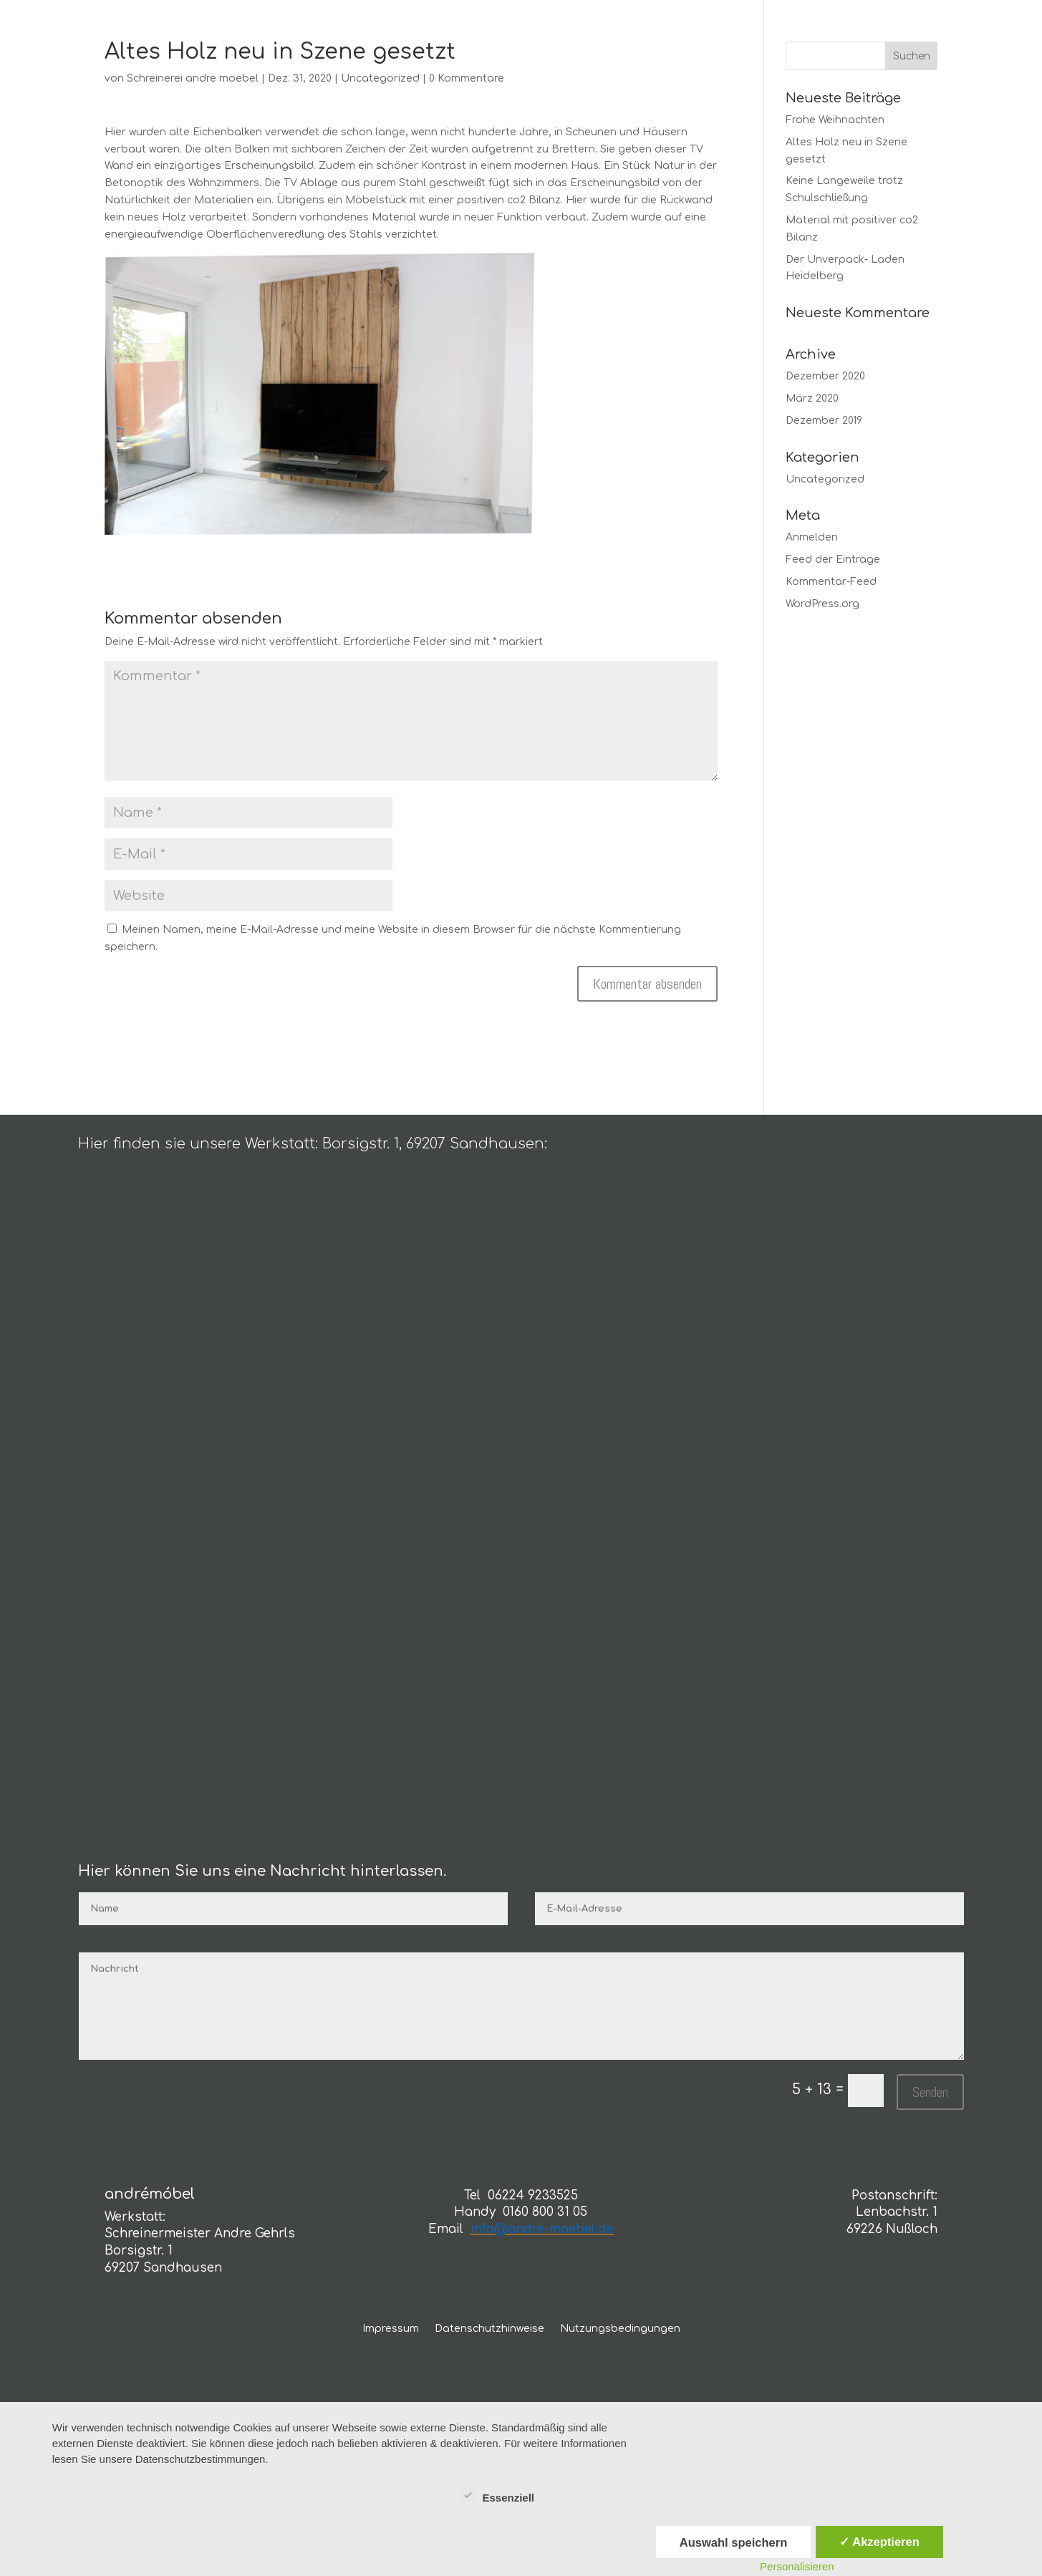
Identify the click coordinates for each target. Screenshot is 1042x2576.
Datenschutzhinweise (489, 2329)
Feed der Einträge (833, 559)
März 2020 (812, 398)
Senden (930, 2092)
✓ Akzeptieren (879, 2541)
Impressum (390, 2329)
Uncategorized (380, 78)
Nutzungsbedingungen (620, 2329)
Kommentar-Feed (831, 581)
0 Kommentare (466, 78)
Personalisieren (797, 2566)
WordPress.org (822, 604)
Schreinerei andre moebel (193, 78)
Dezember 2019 (824, 420)
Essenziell (497, 2496)
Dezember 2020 (825, 376)
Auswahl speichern (733, 2542)
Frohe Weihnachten (835, 120)
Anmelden (812, 537)
